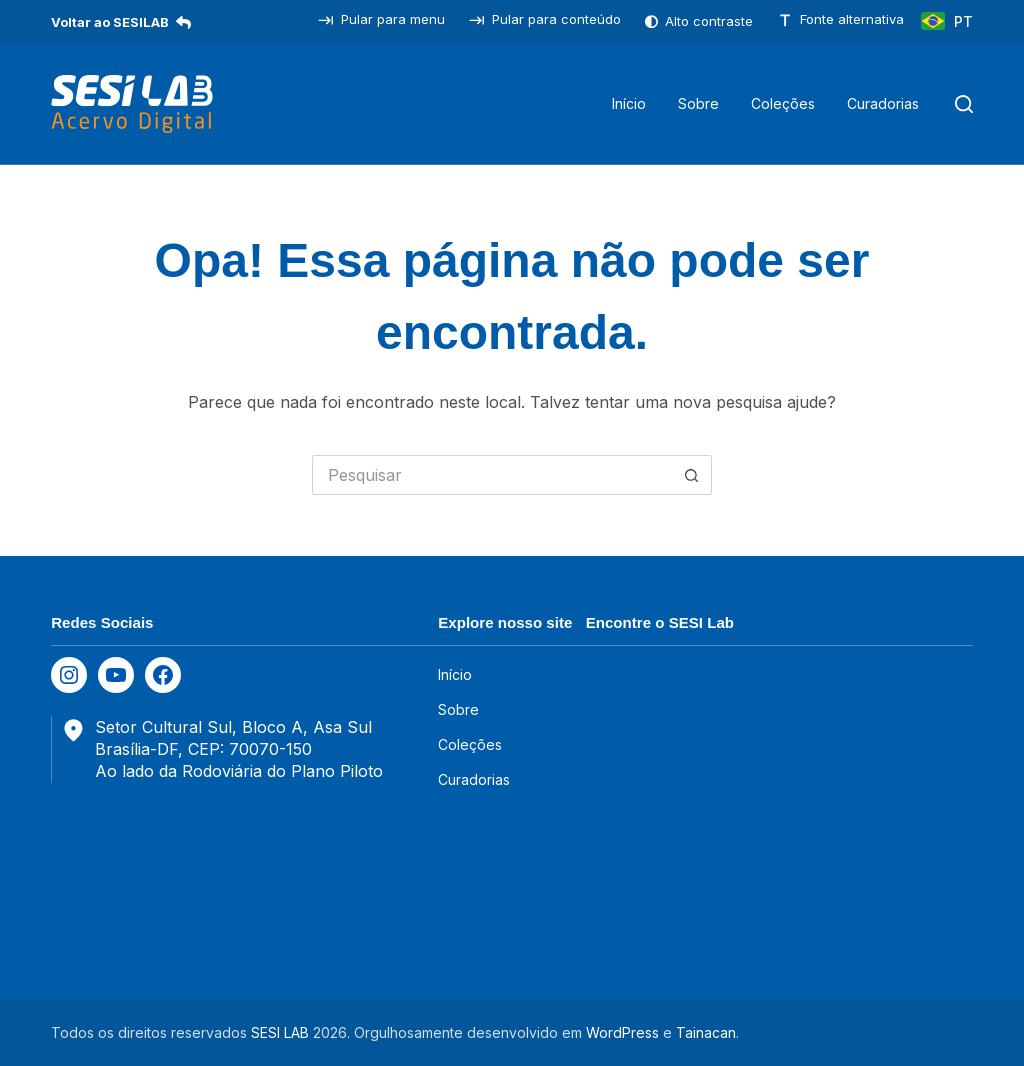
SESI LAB (280, 1032)
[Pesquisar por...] (492, 475)
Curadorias (883, 103)
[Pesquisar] (964, 104)
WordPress (622, 1032)
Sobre (698, 103)
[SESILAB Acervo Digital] (132, 104)
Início (629, 103)
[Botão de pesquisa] (692, 475)
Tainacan (706, 1032)
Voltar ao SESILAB (121, 22)
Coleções (783, 103)
